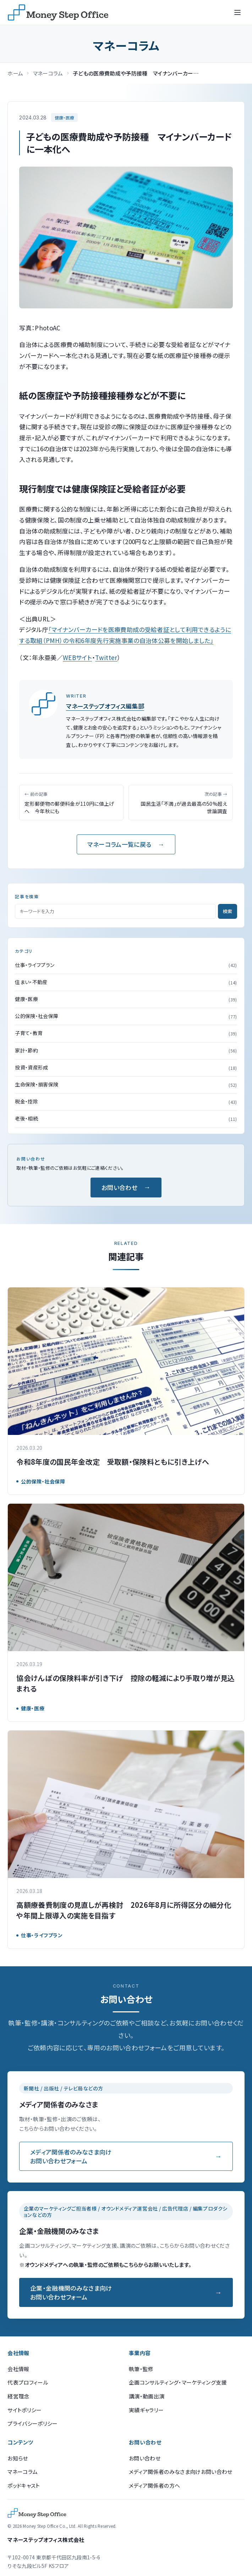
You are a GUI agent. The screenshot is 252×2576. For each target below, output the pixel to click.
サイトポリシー (24, 2410)
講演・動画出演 (146, 2396)
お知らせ (17, 2458)
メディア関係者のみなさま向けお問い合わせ (180, 2471)
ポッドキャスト (23, 2485)
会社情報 (18, 2369)
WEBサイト (77, 657)
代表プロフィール (27, 2382)
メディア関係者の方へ (154, 2485)
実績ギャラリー (146, 2410)
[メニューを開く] (237, 12)
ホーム (15, 73)
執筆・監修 (141, 2369)
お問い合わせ (119, 1187)
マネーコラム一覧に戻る (119, 844)
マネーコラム (48, 73)
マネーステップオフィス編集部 (105, 706)
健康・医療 (65, 117)
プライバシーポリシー (32, 2423)
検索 (227, 911)
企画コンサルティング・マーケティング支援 (178, 2382)
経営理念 (18, 2396)
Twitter (106, 657)
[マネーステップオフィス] (57, 12)
